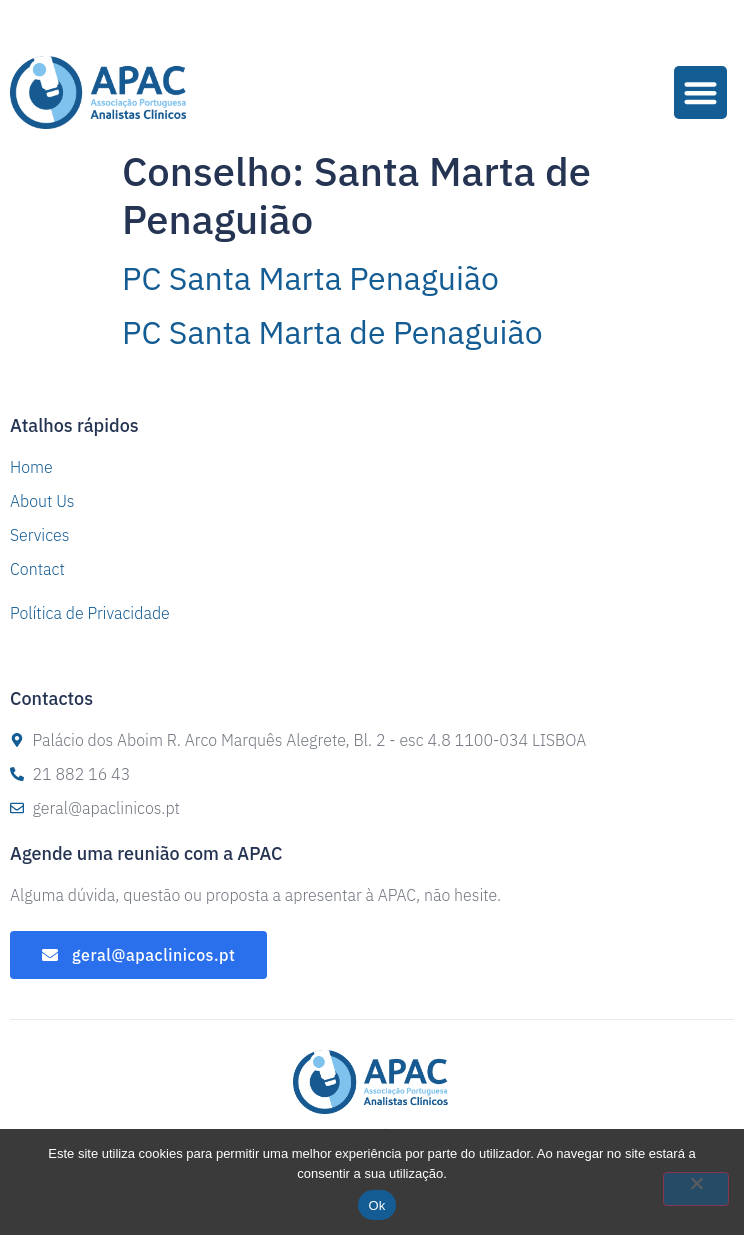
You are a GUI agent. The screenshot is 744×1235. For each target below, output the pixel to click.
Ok (376, 1205)
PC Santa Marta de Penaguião (332, 332)
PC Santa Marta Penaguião (310, 278)
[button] (700, 92)
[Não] (696, 1189)
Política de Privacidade (90, 613)
